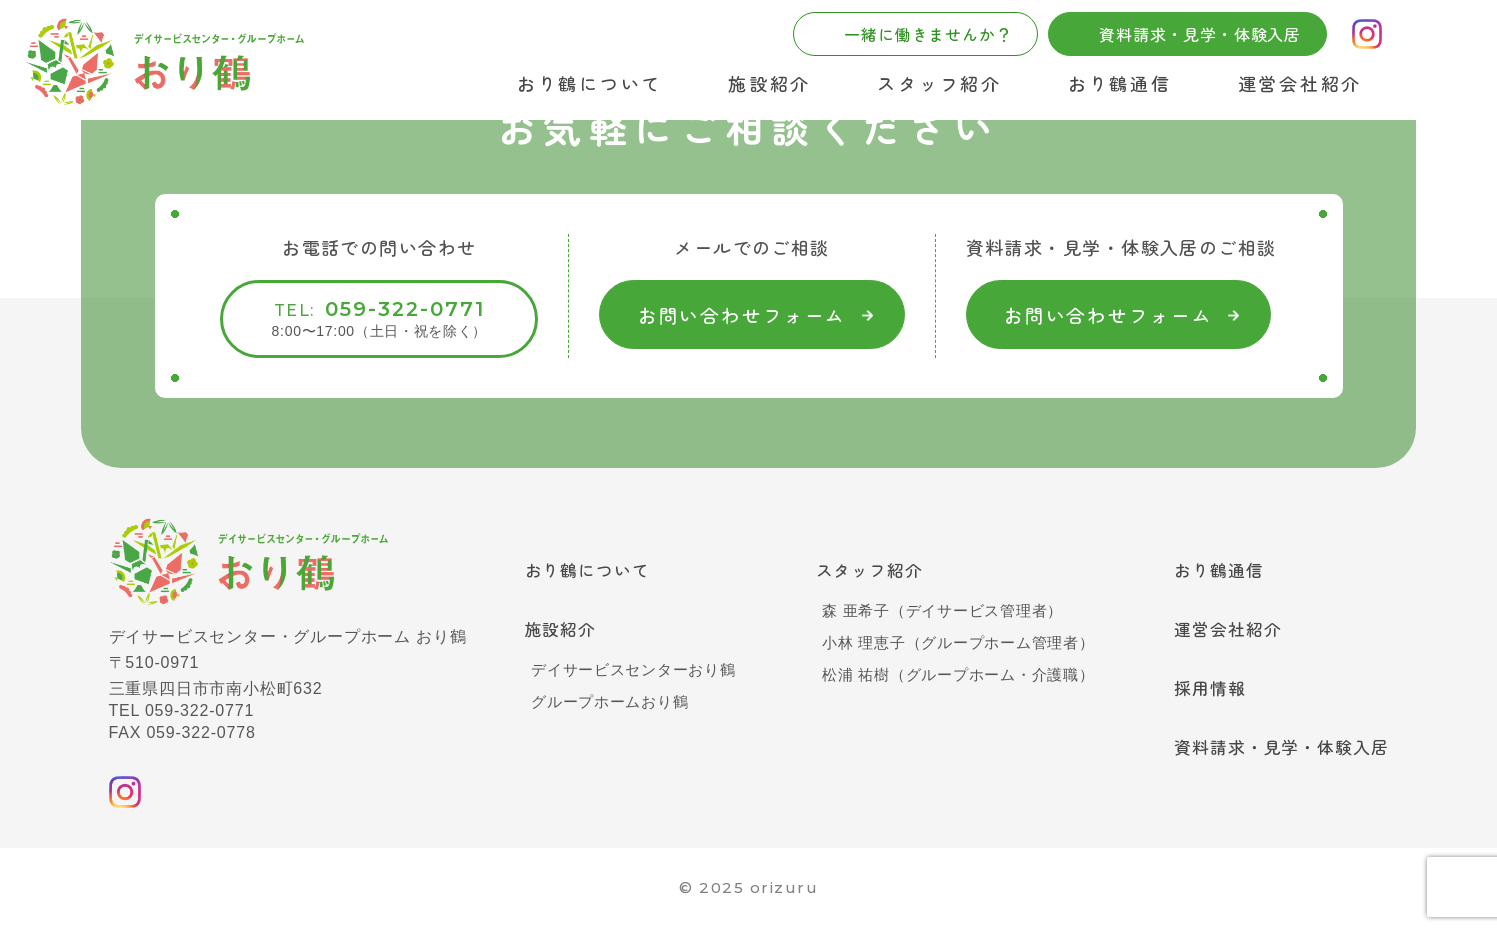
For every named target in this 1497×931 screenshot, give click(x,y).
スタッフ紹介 (939, 83)
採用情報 (1200, 693)
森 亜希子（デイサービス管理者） (935, 612)
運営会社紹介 (1300, 83)
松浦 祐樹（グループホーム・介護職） (952, 676)
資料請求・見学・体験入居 (1275, 754)
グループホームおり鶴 (609, 705)
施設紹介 (769, 83)
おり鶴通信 (1120, 83)
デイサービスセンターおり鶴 (634, 673)
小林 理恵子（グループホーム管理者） (952, 644)
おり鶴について (589, 83)
